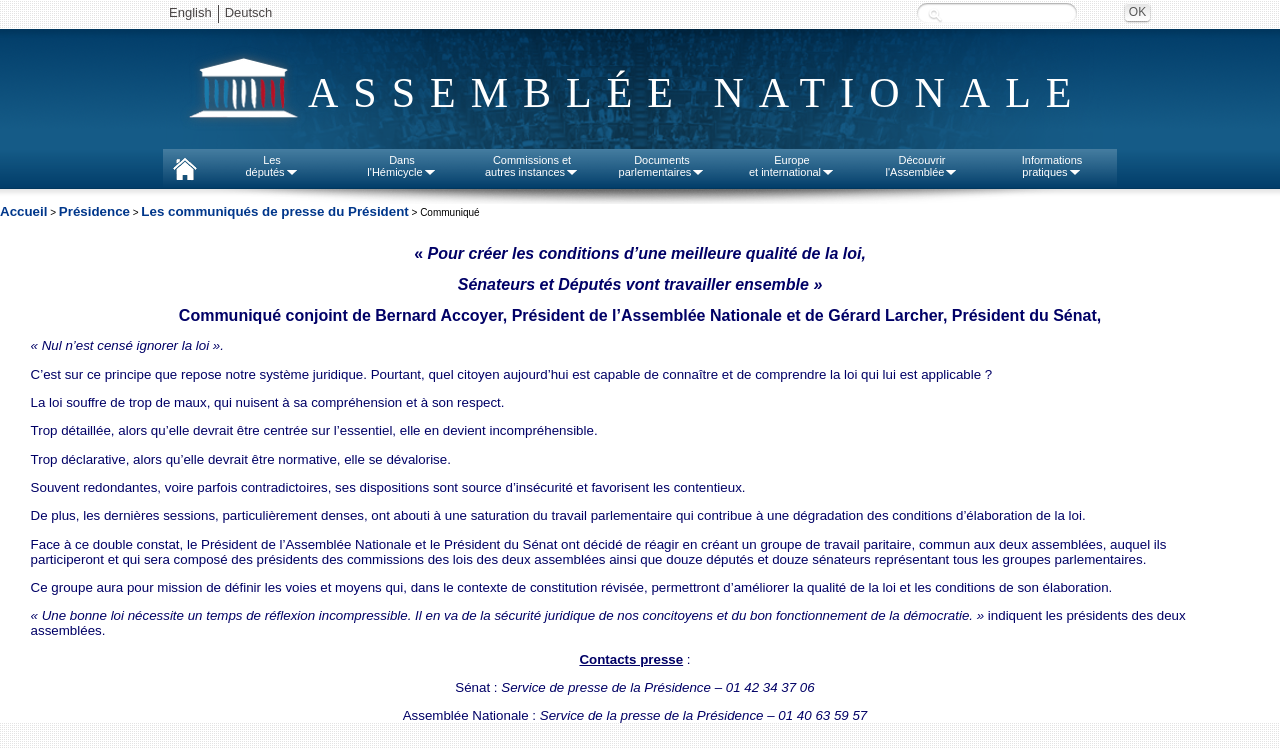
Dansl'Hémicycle (401, 166)
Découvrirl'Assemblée (922, 166)
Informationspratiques (1052, 166)
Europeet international (792, 166)
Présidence (94, 211)
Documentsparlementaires (662, 166)
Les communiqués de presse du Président (274, 211)
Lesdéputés (271, 166)
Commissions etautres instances (532, 166)
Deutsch (249, 12)
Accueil (23, 211)
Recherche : (935, 14)
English (190, 12)
